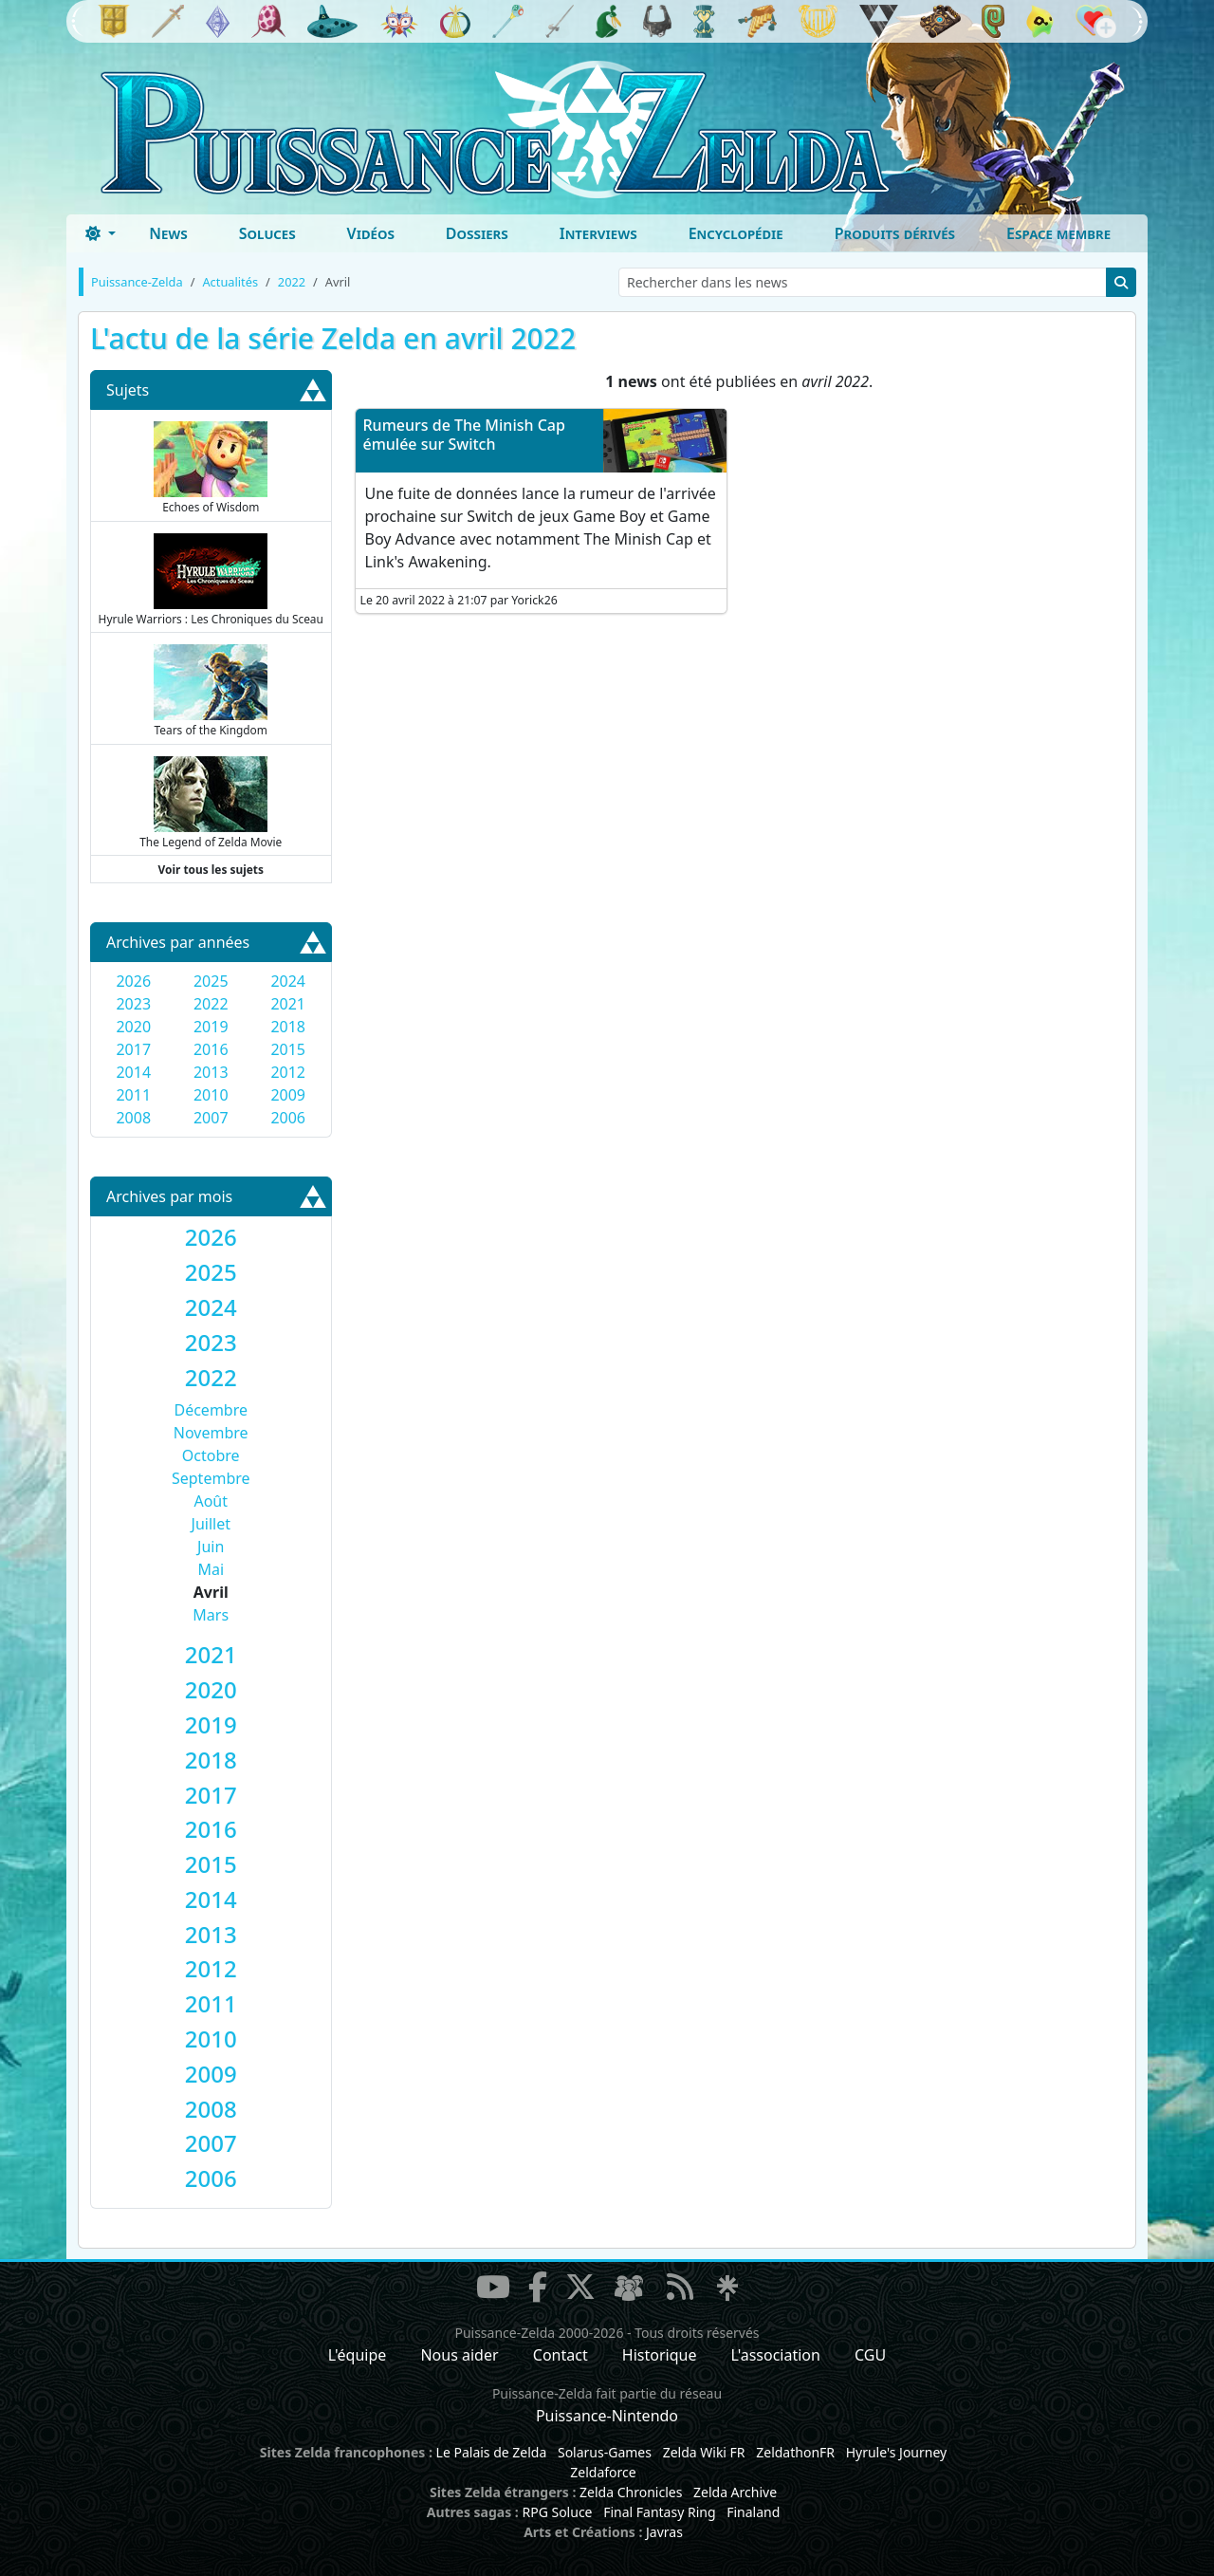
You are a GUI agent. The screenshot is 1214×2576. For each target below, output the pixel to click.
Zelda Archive (735, 2492)
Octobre (211, 1455)
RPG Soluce (557, 2512)
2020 (133, 1026)
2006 (287, 1117)
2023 (133, 1003)
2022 (211, 1003)
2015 (287, 1049)
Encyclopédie (736, 233)
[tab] (211, 1237)
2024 (287, 981)
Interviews (598, 233)
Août (210, 1501)
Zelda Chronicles (630, 2492)
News (168, 233)
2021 (287, 1003)
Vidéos (371, 233)
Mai (210, 1569)
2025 (211, 981)
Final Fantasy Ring (659, 2512)
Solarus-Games (605, 2452)
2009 (287, 1094)
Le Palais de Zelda (491, 2452)
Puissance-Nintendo (607, 2415)
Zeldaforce (602, 2472)
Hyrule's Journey (896, 2452)
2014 (133, 1072)
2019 (211, 1026)
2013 (211, 1072)
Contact (560, 2354)
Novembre (211, 1432)
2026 (133, 981)
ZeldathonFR (795, 2452)
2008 (133, 1117)
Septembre (211, 1478)
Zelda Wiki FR (704, 2452)
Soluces (267, 233)
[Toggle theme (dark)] (100, 233)
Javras (664, 2532)
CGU (870, 2354)
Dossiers (477, 233)
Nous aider (459, 2354)
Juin (210, 1546)
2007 (211, 1117)
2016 (211, 1049)
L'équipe (357, 2354)
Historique (659, 2354)
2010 (211, 1094)
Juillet (211, 1523)
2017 (133, 1049)
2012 (287, 1072)
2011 (133, 1094)
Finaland (753, 2512)
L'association (775, 2354)
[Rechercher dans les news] (862, 282)
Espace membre (1058, 233)
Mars (211, 1614)
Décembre (211, 1409)
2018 (287, 1026)
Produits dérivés (895, 233)
